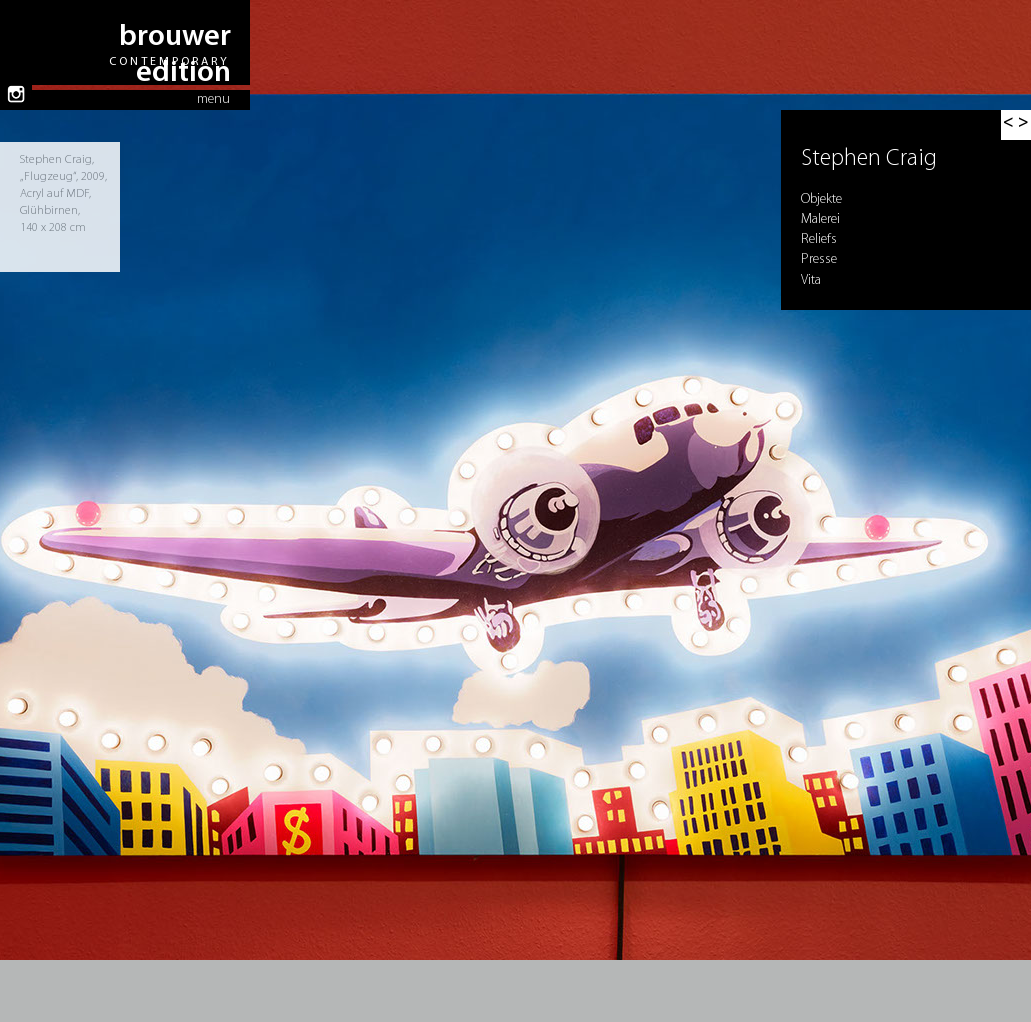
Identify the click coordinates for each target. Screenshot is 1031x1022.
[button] (1016, 125)
